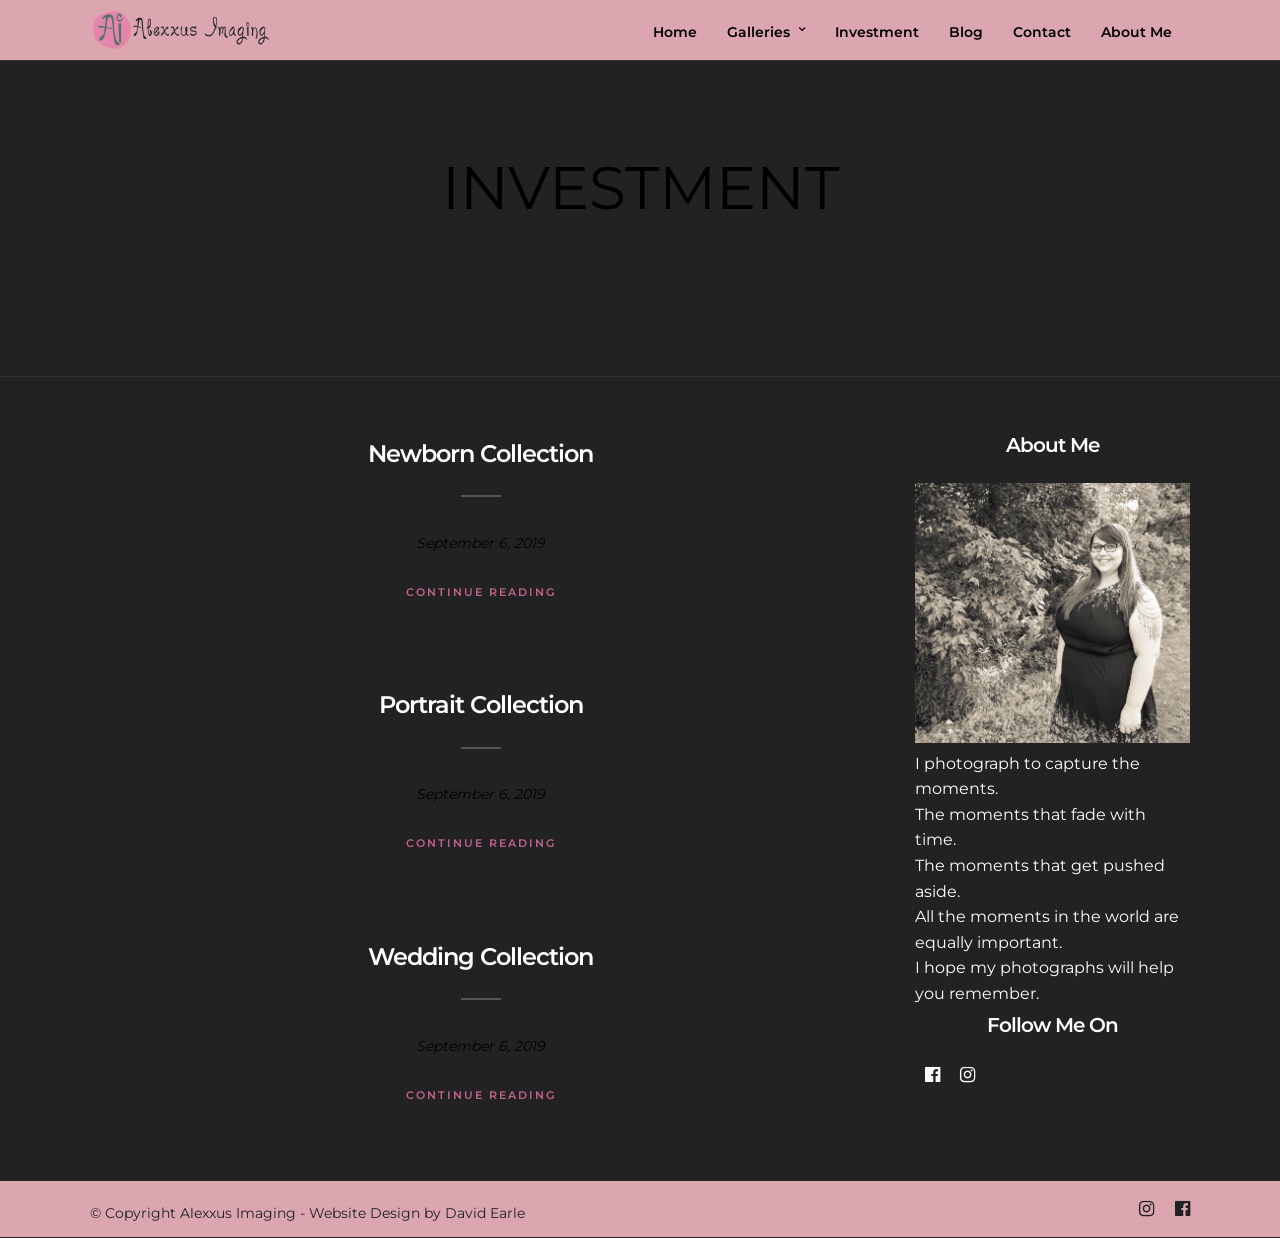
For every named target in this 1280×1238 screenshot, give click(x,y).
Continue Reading (481, 592)
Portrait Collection (481, 704)
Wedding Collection (480, 956)
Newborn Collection (480, 453)
